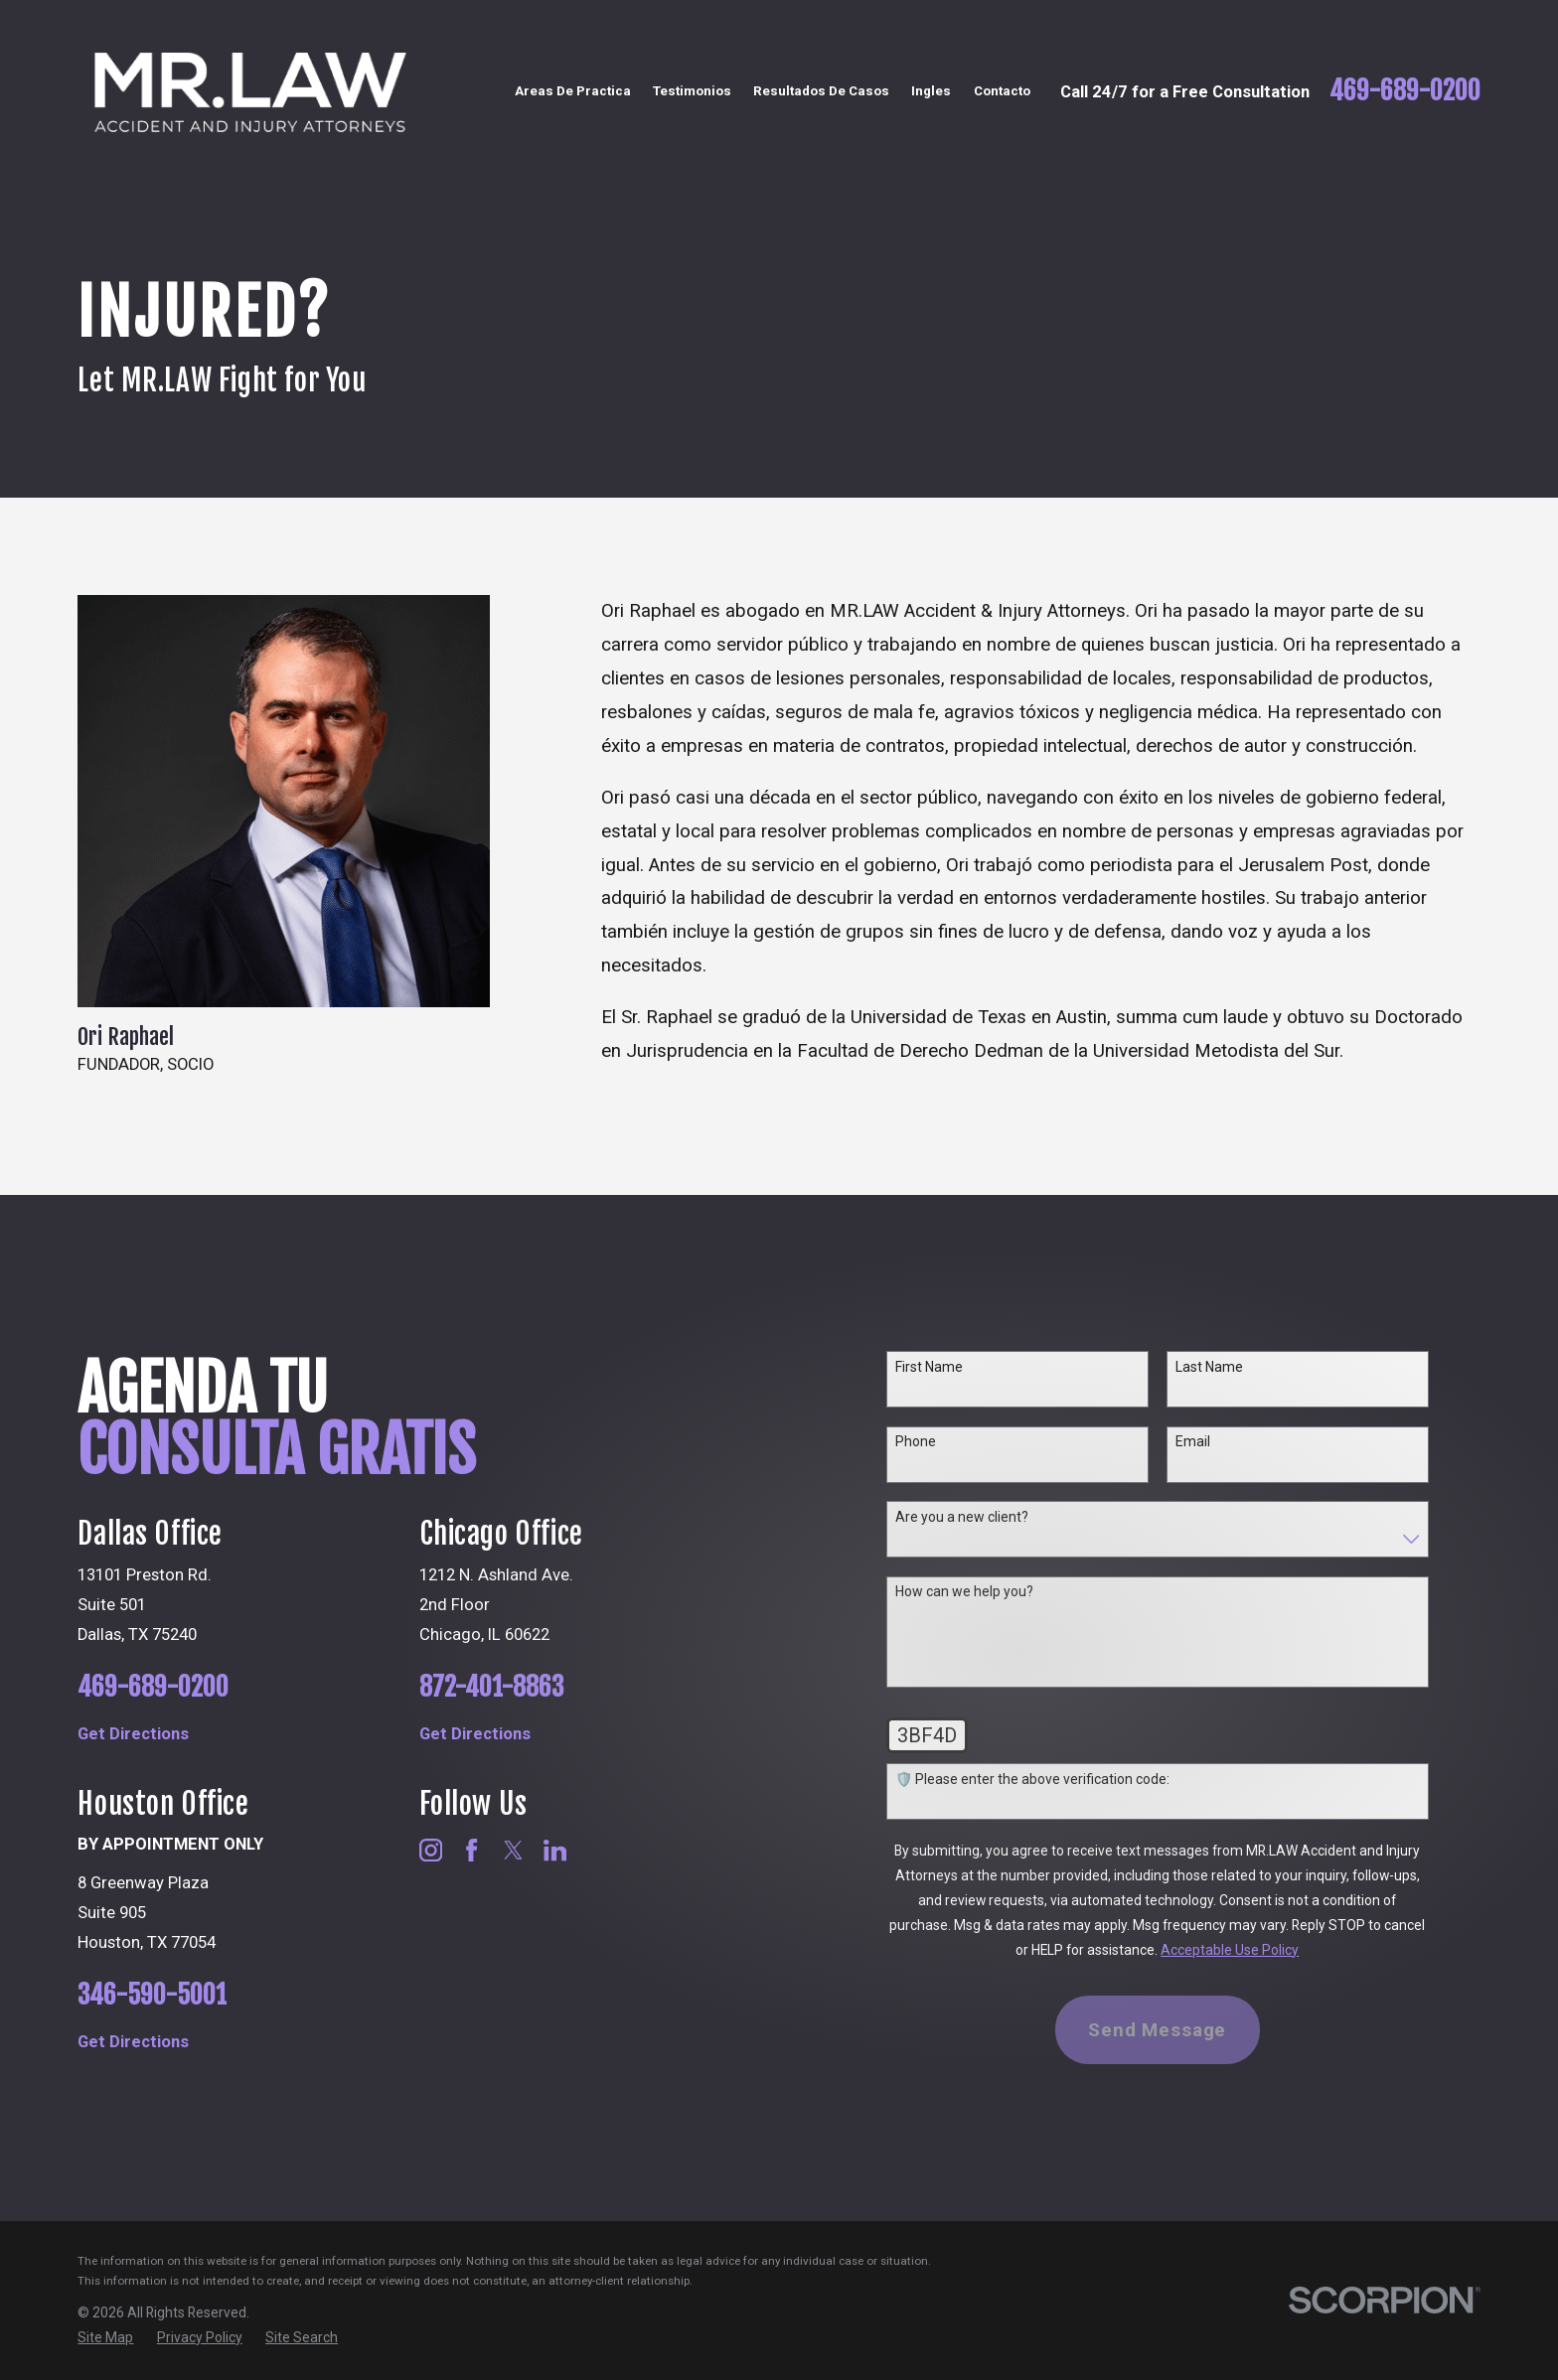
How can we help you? (992, 1591)
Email (1221, 1441)
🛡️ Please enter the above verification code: (1060, 1779)
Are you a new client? (989, 1517)
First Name (957, 1367)
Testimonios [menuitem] (692, 90)
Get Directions (166, 1734)
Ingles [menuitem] (931, 90)
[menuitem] (105, 2337)
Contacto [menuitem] (1002, 90)
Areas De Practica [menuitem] (573, 90)
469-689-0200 (1404, 91)
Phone (943, 1441)
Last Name (1238, 1367)
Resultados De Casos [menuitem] (821, 90)
